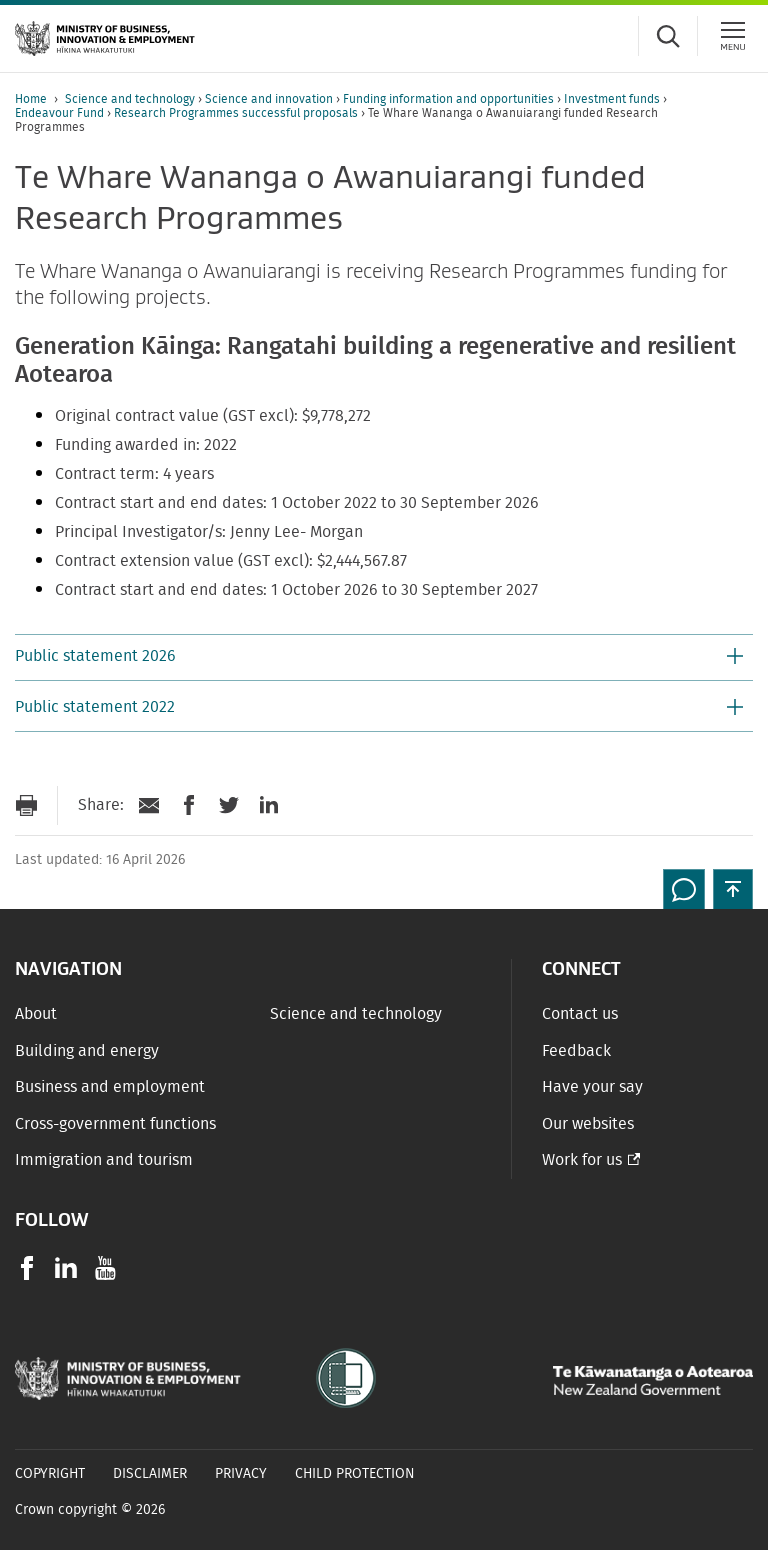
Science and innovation (270, 99)
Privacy (241, 1474)
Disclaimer (150, 1474)
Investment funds (613, 99)
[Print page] (26, 805)
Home (31, 99)
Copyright (50, 1474)
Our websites (588, 1124)
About (36, 1014)
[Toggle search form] (668, 36)
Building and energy (87, 1051)
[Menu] (733, 36)
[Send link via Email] (149, 805)
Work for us (582, 1160)
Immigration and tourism (104, 1160)
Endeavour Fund (61, 113)
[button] (384, 658)
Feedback (576, 1051)
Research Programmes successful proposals (237, 113)
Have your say (592, 1087)
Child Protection (355, 1474)
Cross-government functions (115, 1124)
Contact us (580, 1014)
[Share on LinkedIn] (269, 805)
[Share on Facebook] (189, 805)
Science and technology (131, 99)
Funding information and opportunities (450, 99)
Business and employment (110, 1087)
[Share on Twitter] (229, 805)
